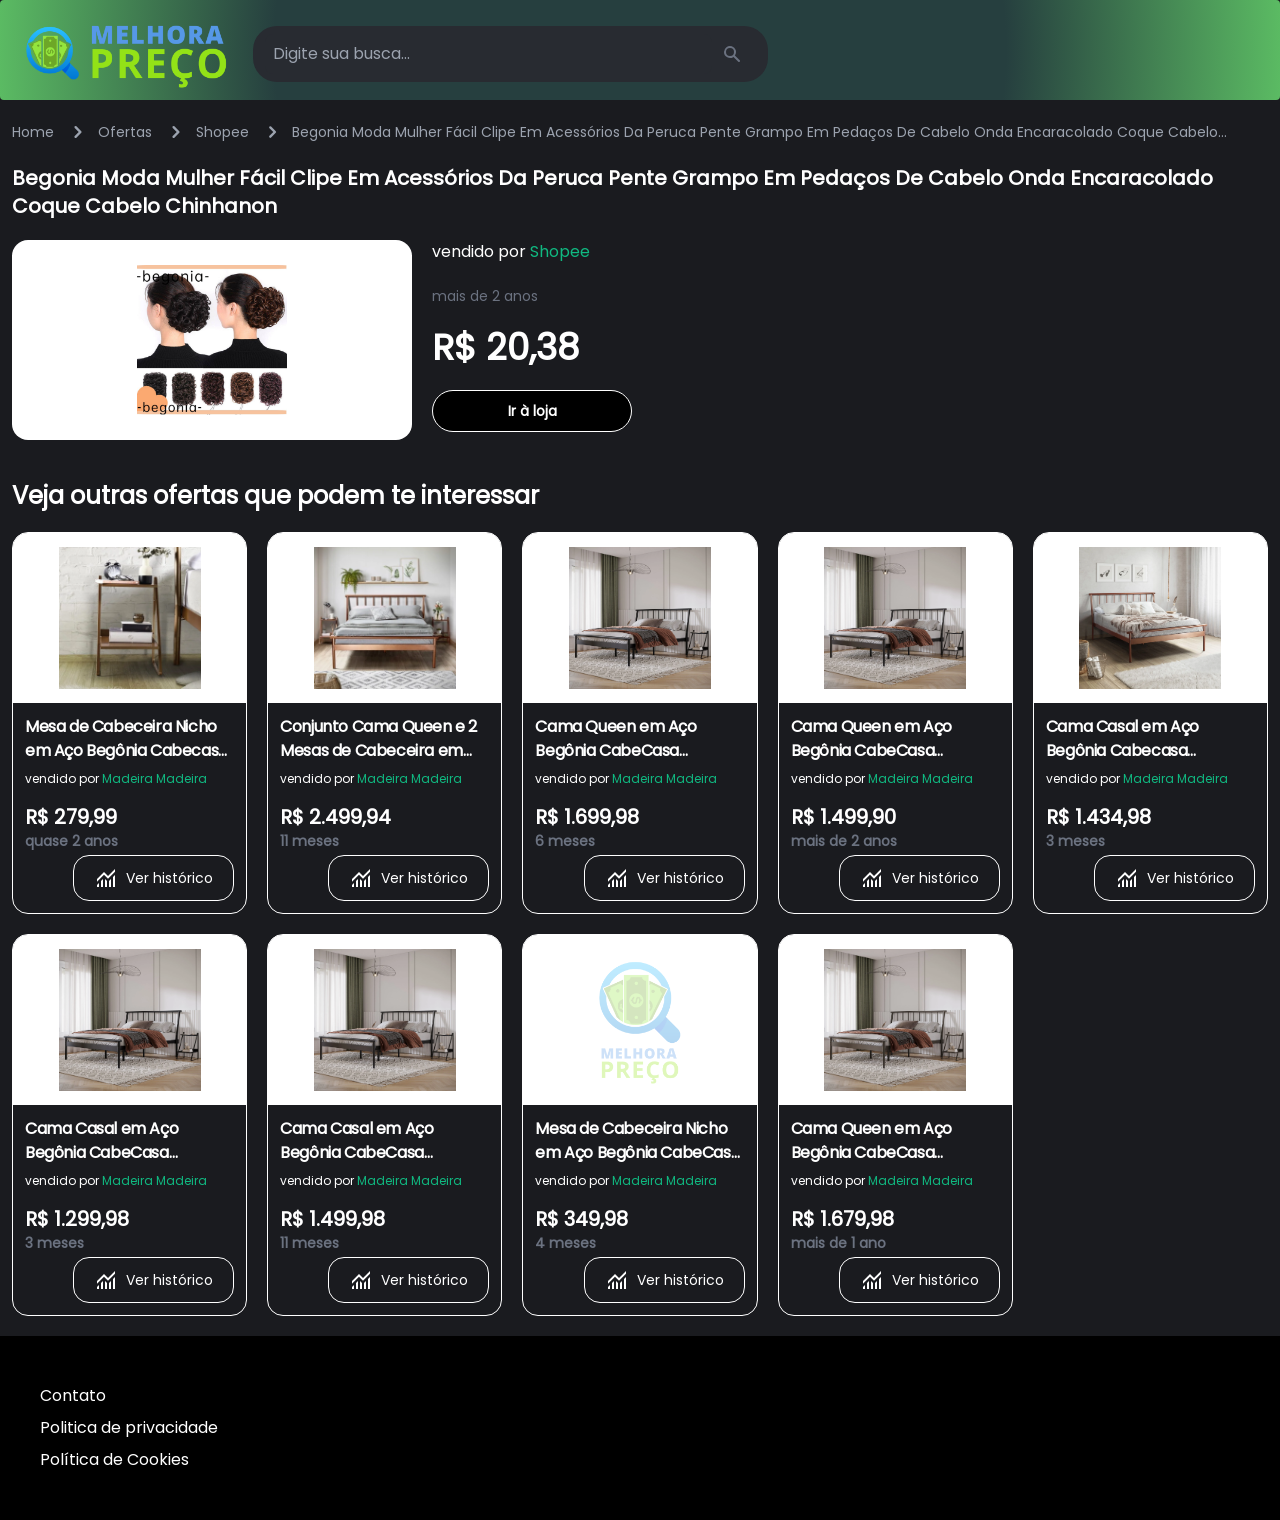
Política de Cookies (114, 1459)
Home (33, 132)
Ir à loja (532, 411)
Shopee (222, 132)
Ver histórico (153, 878)
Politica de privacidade (129, 1427)
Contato (73, 1395)
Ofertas (125, 132)
